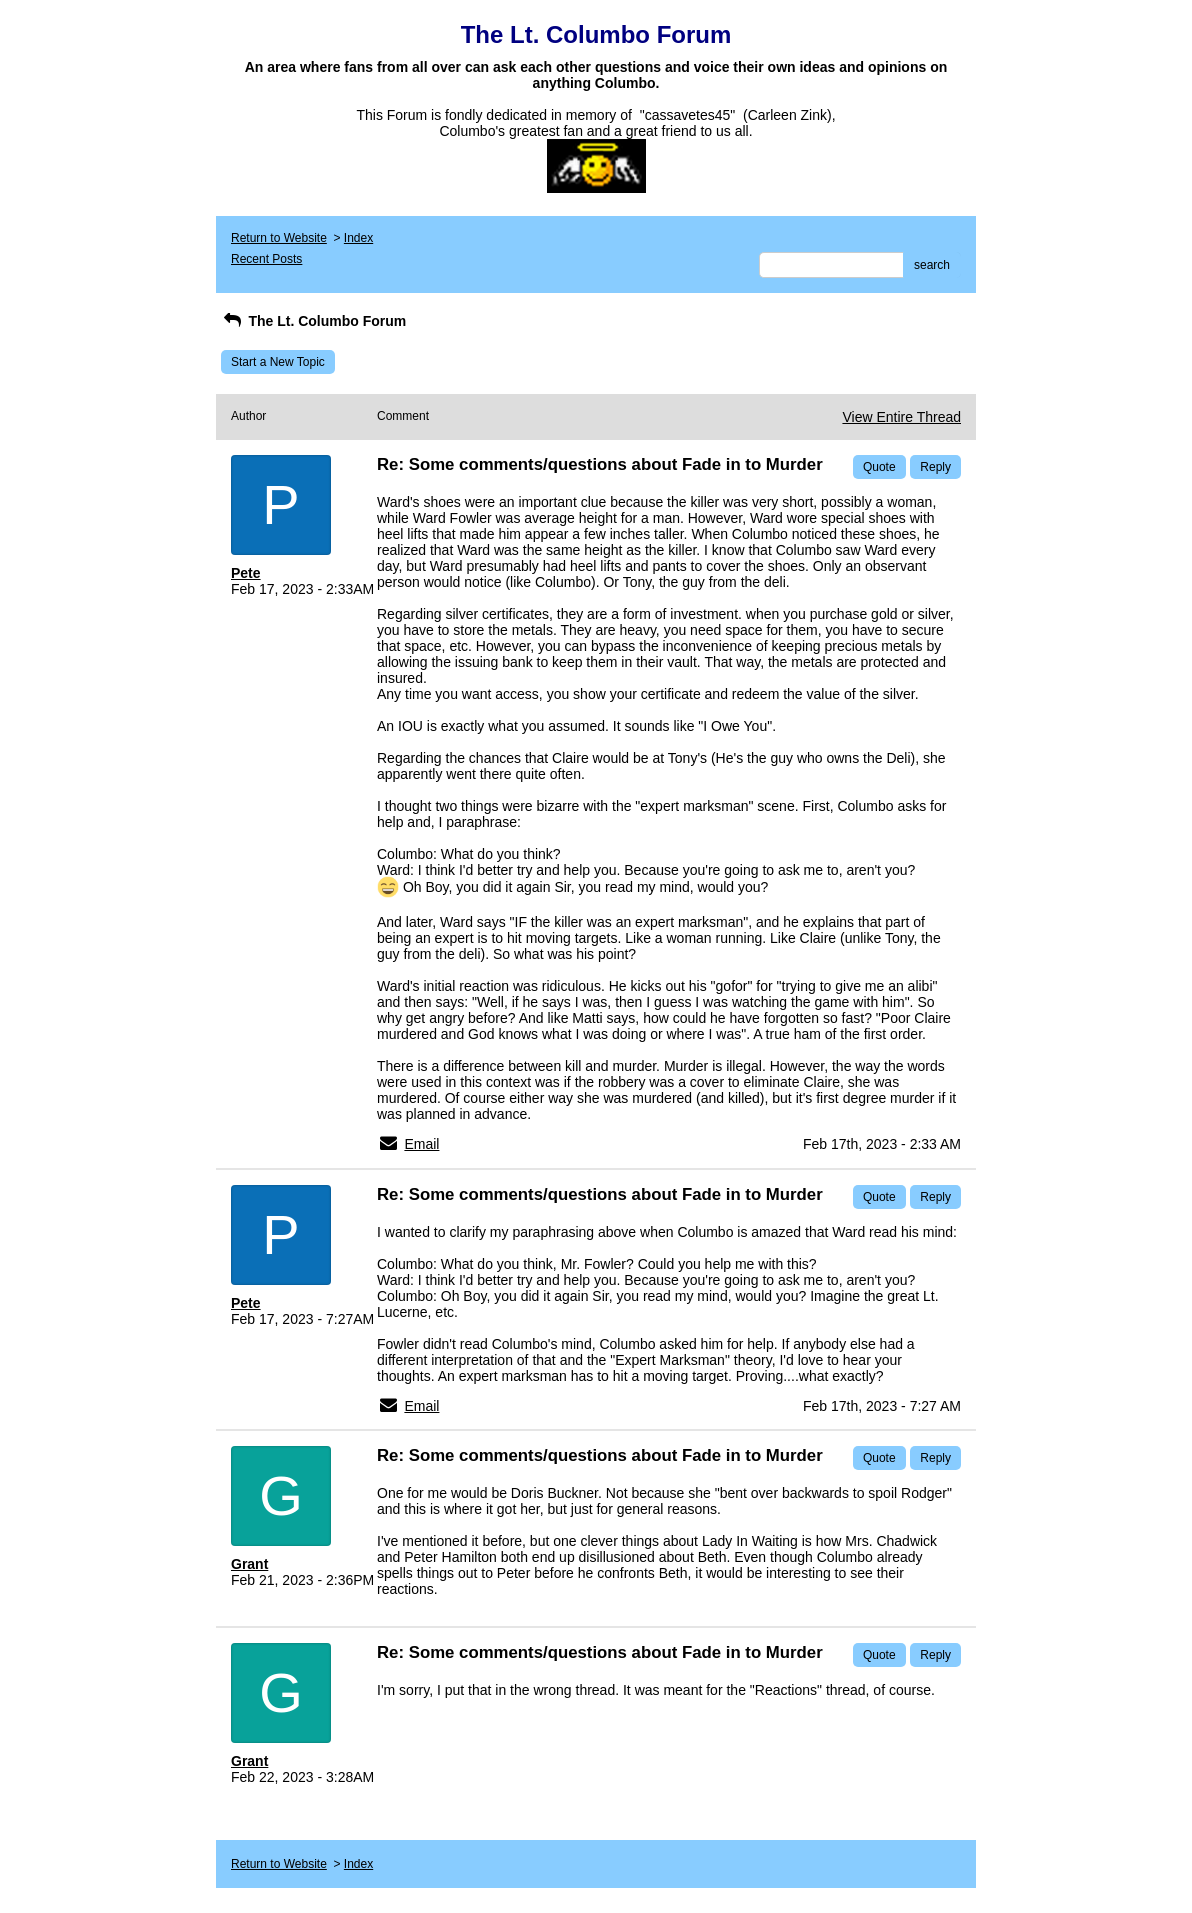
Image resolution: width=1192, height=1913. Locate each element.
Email (421, 1144)
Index (358, 238)
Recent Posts (266, 259)
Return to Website (279, 238)
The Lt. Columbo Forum (313, 321)
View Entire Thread (901, 417)
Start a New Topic (278, 362)
